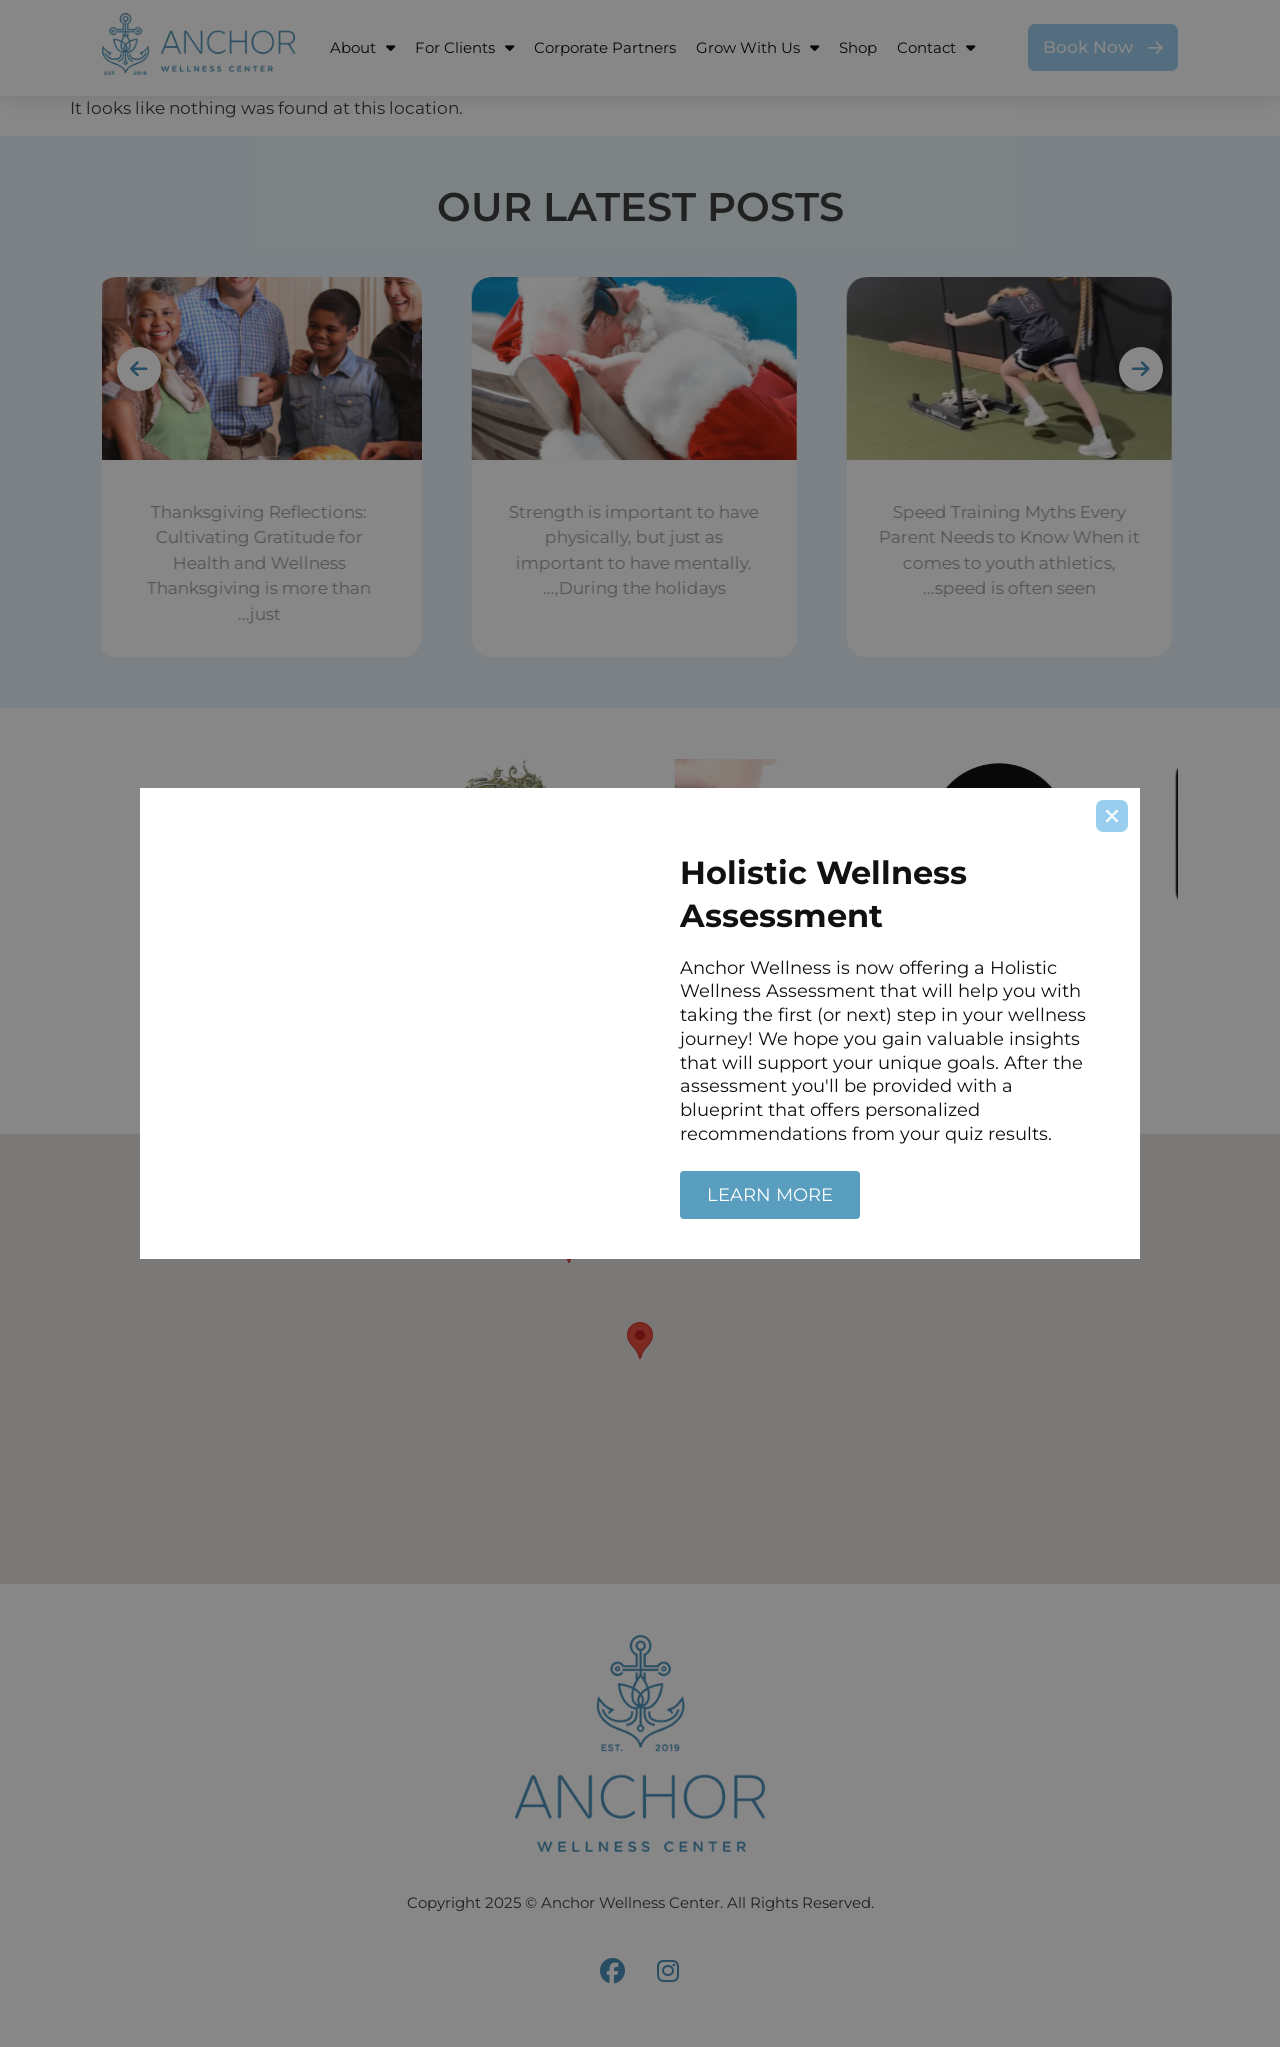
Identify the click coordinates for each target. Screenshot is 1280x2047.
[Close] (1112, 816)
